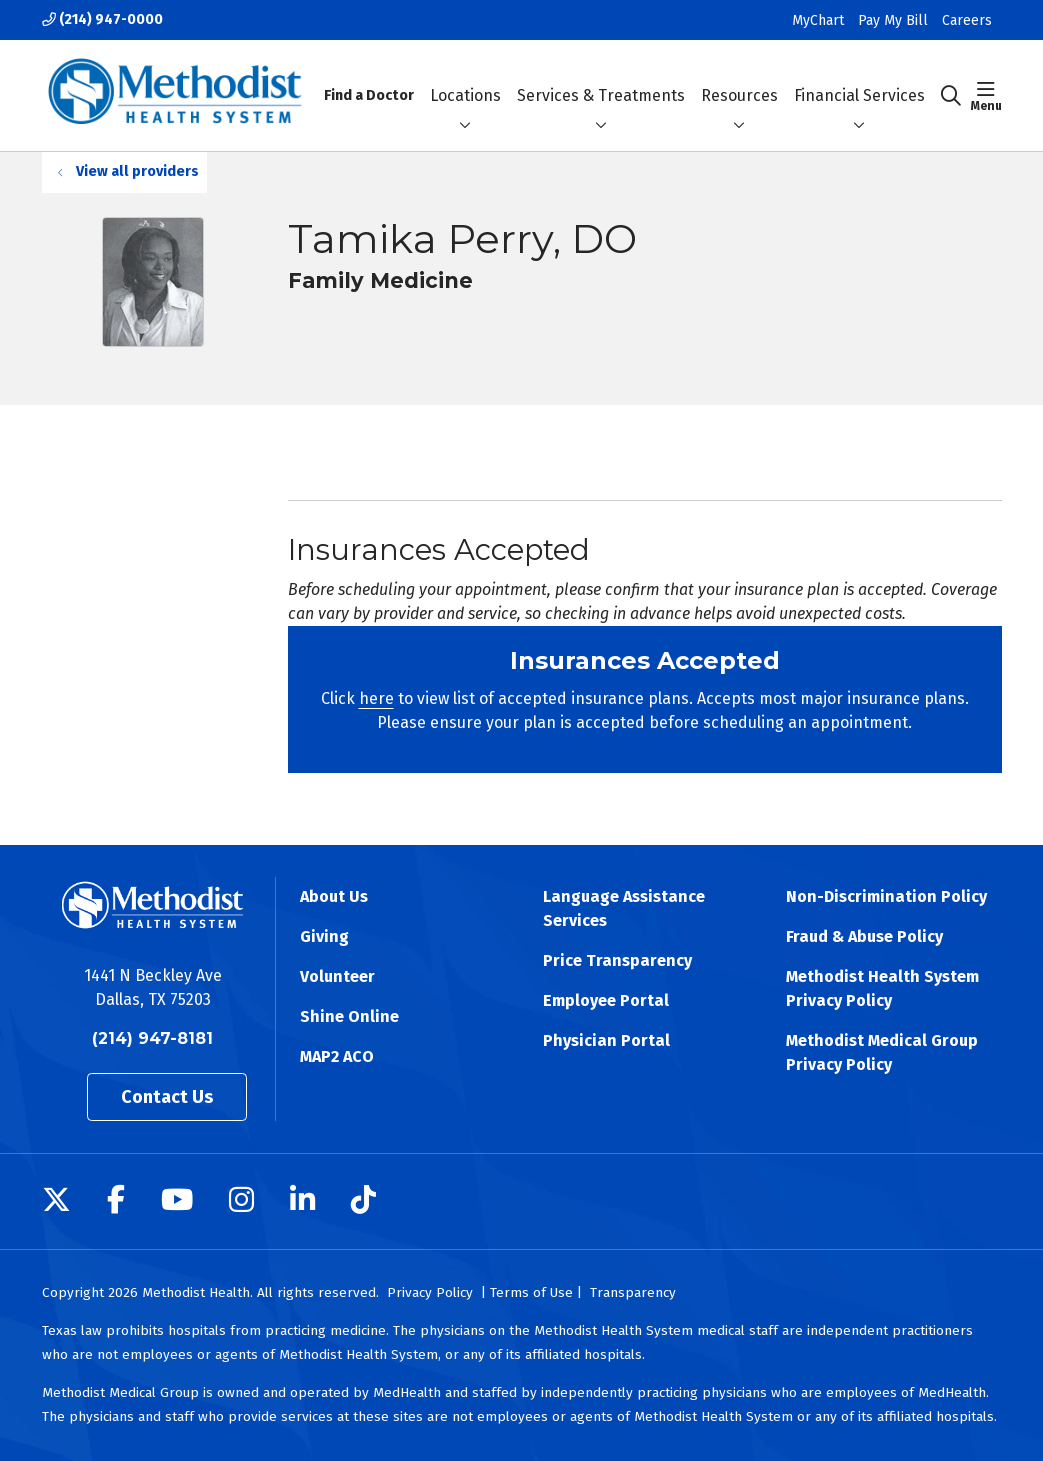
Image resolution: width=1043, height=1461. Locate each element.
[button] (986, 96)
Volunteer (337, 976)
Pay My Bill (893, 20)
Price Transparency (617, 960)
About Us (334, 896)
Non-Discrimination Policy (886, 896)
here (376, 698)
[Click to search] (951, 96)
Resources (739, 78)
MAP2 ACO (337, 1056)
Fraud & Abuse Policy (864, 936)
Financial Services (859, 78)
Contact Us (167, 1097)
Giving (324, 936)
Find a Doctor (369, 78)
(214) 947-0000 (102, 19)
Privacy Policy (430, 1292)
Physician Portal (606, 1040)
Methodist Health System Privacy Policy (882, 988)
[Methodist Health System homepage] (175, 95)
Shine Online (349, 1016)
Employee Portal (606, 1000)
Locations (465, 78)
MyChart (818, 20)
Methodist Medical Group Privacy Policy (882, 1052)
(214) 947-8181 (152, 1038)
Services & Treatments (601, 78)
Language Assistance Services (624, 908)
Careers (967, 20)
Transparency (633, 1292)
